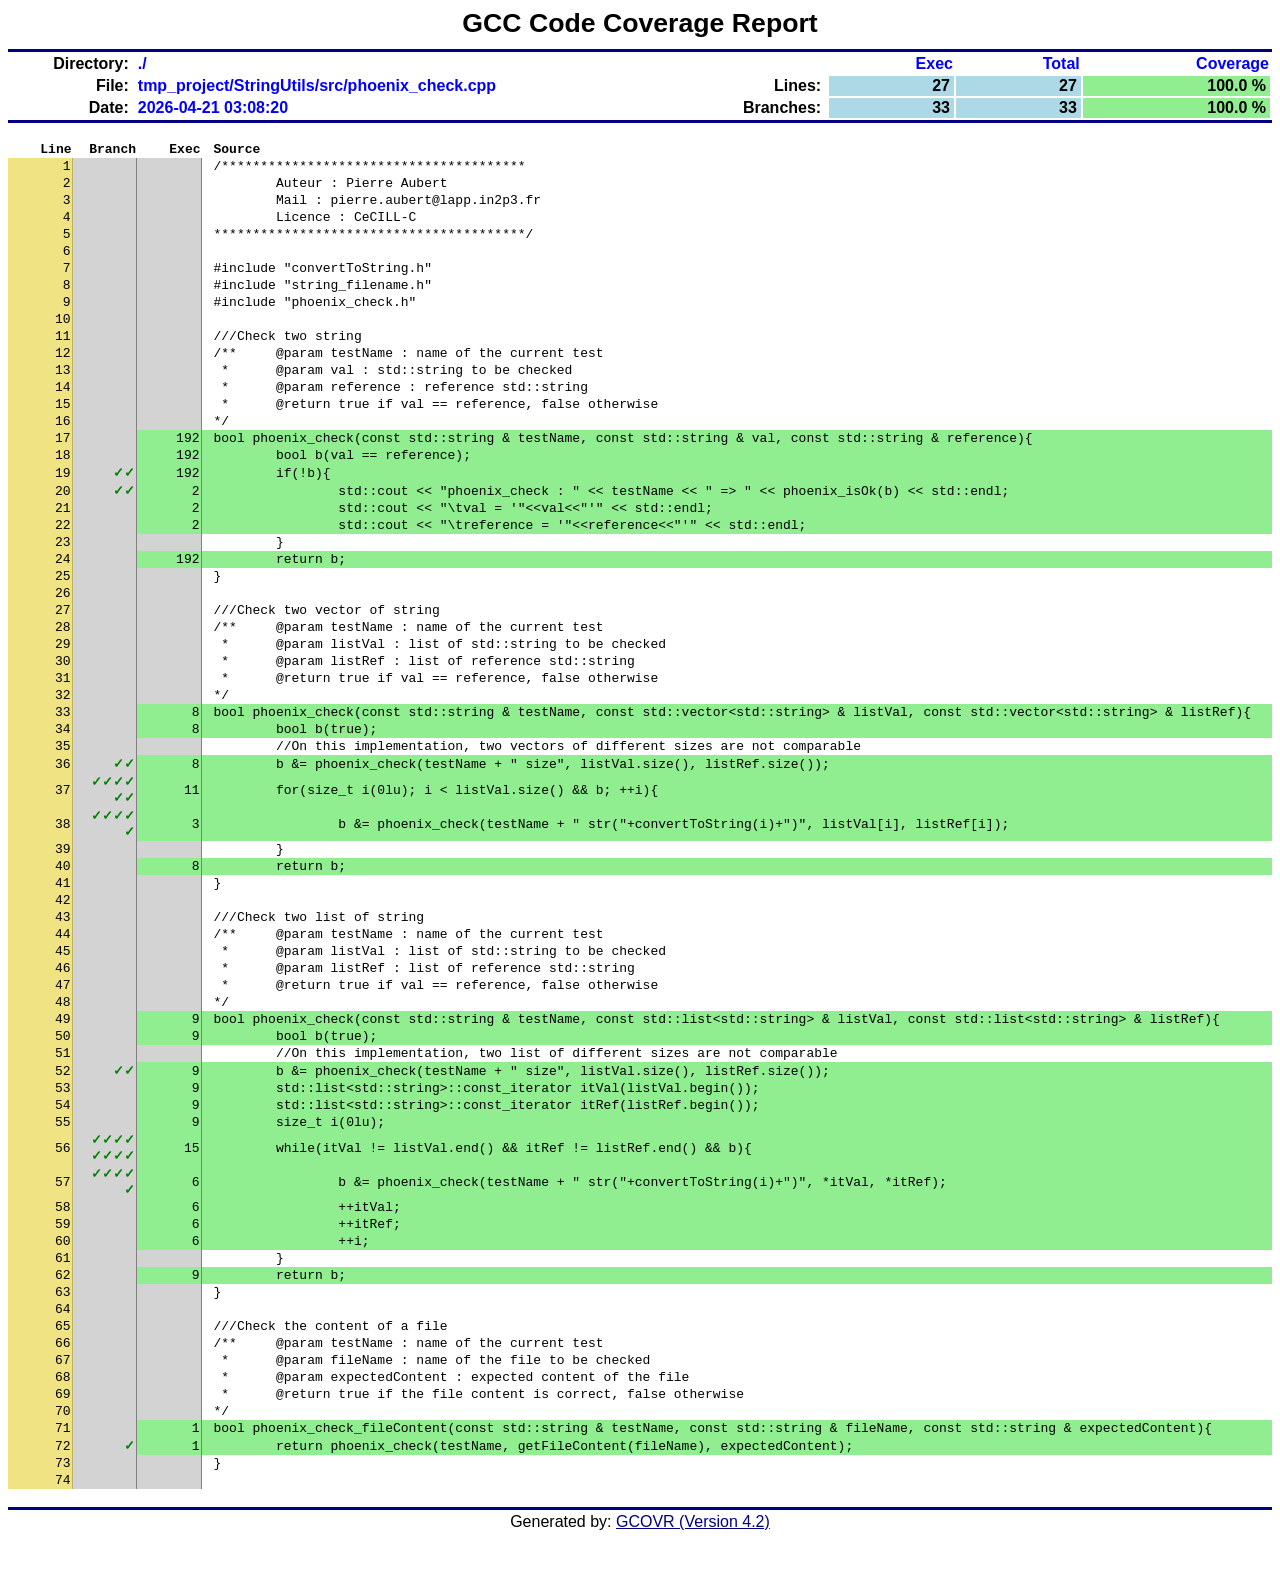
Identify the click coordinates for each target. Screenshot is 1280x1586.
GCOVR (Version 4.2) (693, 1550)
